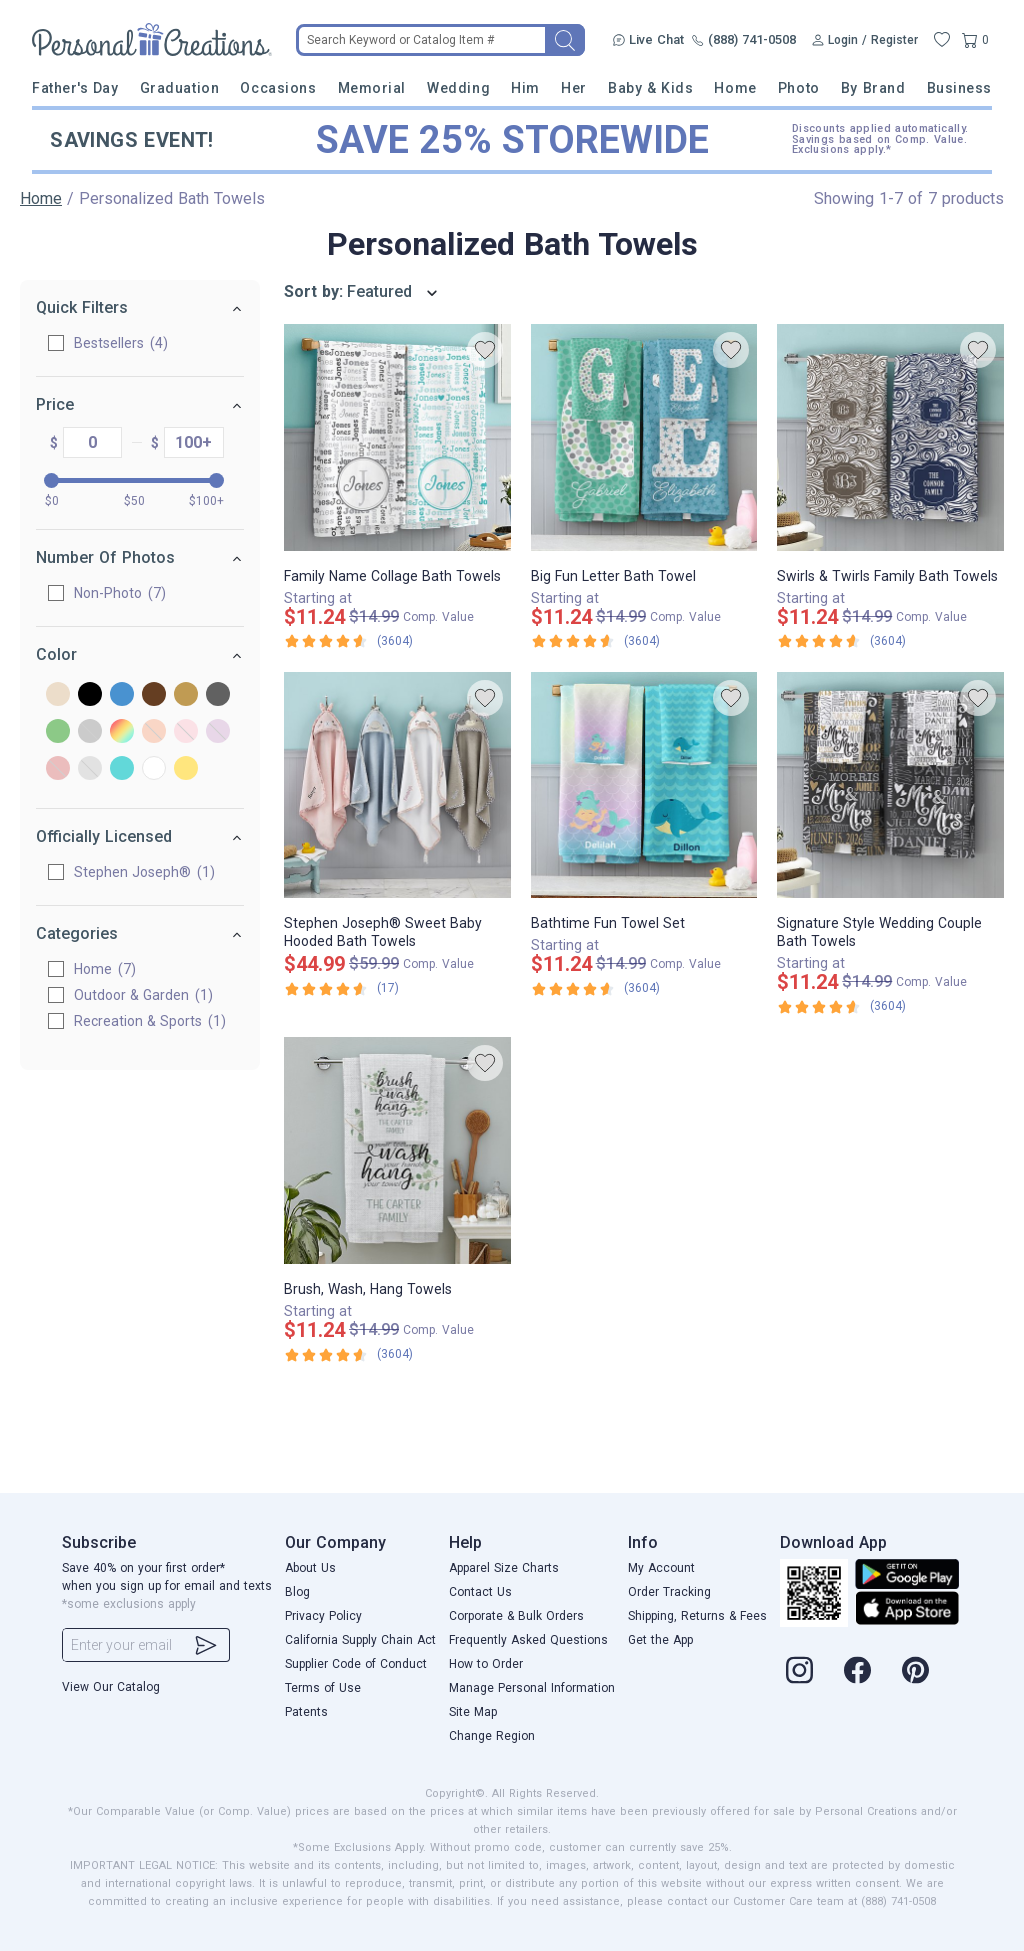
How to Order (486, 1664)
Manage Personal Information (532, 1688)
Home (735, 88)
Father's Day (75, 88)
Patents (306, 1712)
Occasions (278, 88)
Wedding (458, 88)
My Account (661, 1568)
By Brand (873, 88)
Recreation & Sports (150, 1021)
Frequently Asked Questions (528, 1640)
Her (574, 88)
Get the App (660, 1640)
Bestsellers (121, 343)
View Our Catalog (111, 1687)
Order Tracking (669, 1592)
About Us (310, 1568)
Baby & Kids (650, 88)
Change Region (492, 1736)
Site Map (473, 1712)
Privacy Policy (323, 1616)
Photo (799, 88)
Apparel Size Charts (504, 1568)
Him (525, 88)
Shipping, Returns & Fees (697, 1616)
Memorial (372, 88)
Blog (297, 1592)
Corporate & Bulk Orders (516, 1616)
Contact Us (480, 1592)
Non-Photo (120, 593)
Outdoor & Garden (143, 995)
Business (959, 88)
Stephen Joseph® (144, 872)
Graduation (179, 88)
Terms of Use (323, 1688)
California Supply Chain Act (360, 1640)
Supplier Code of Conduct (356, 1664)
